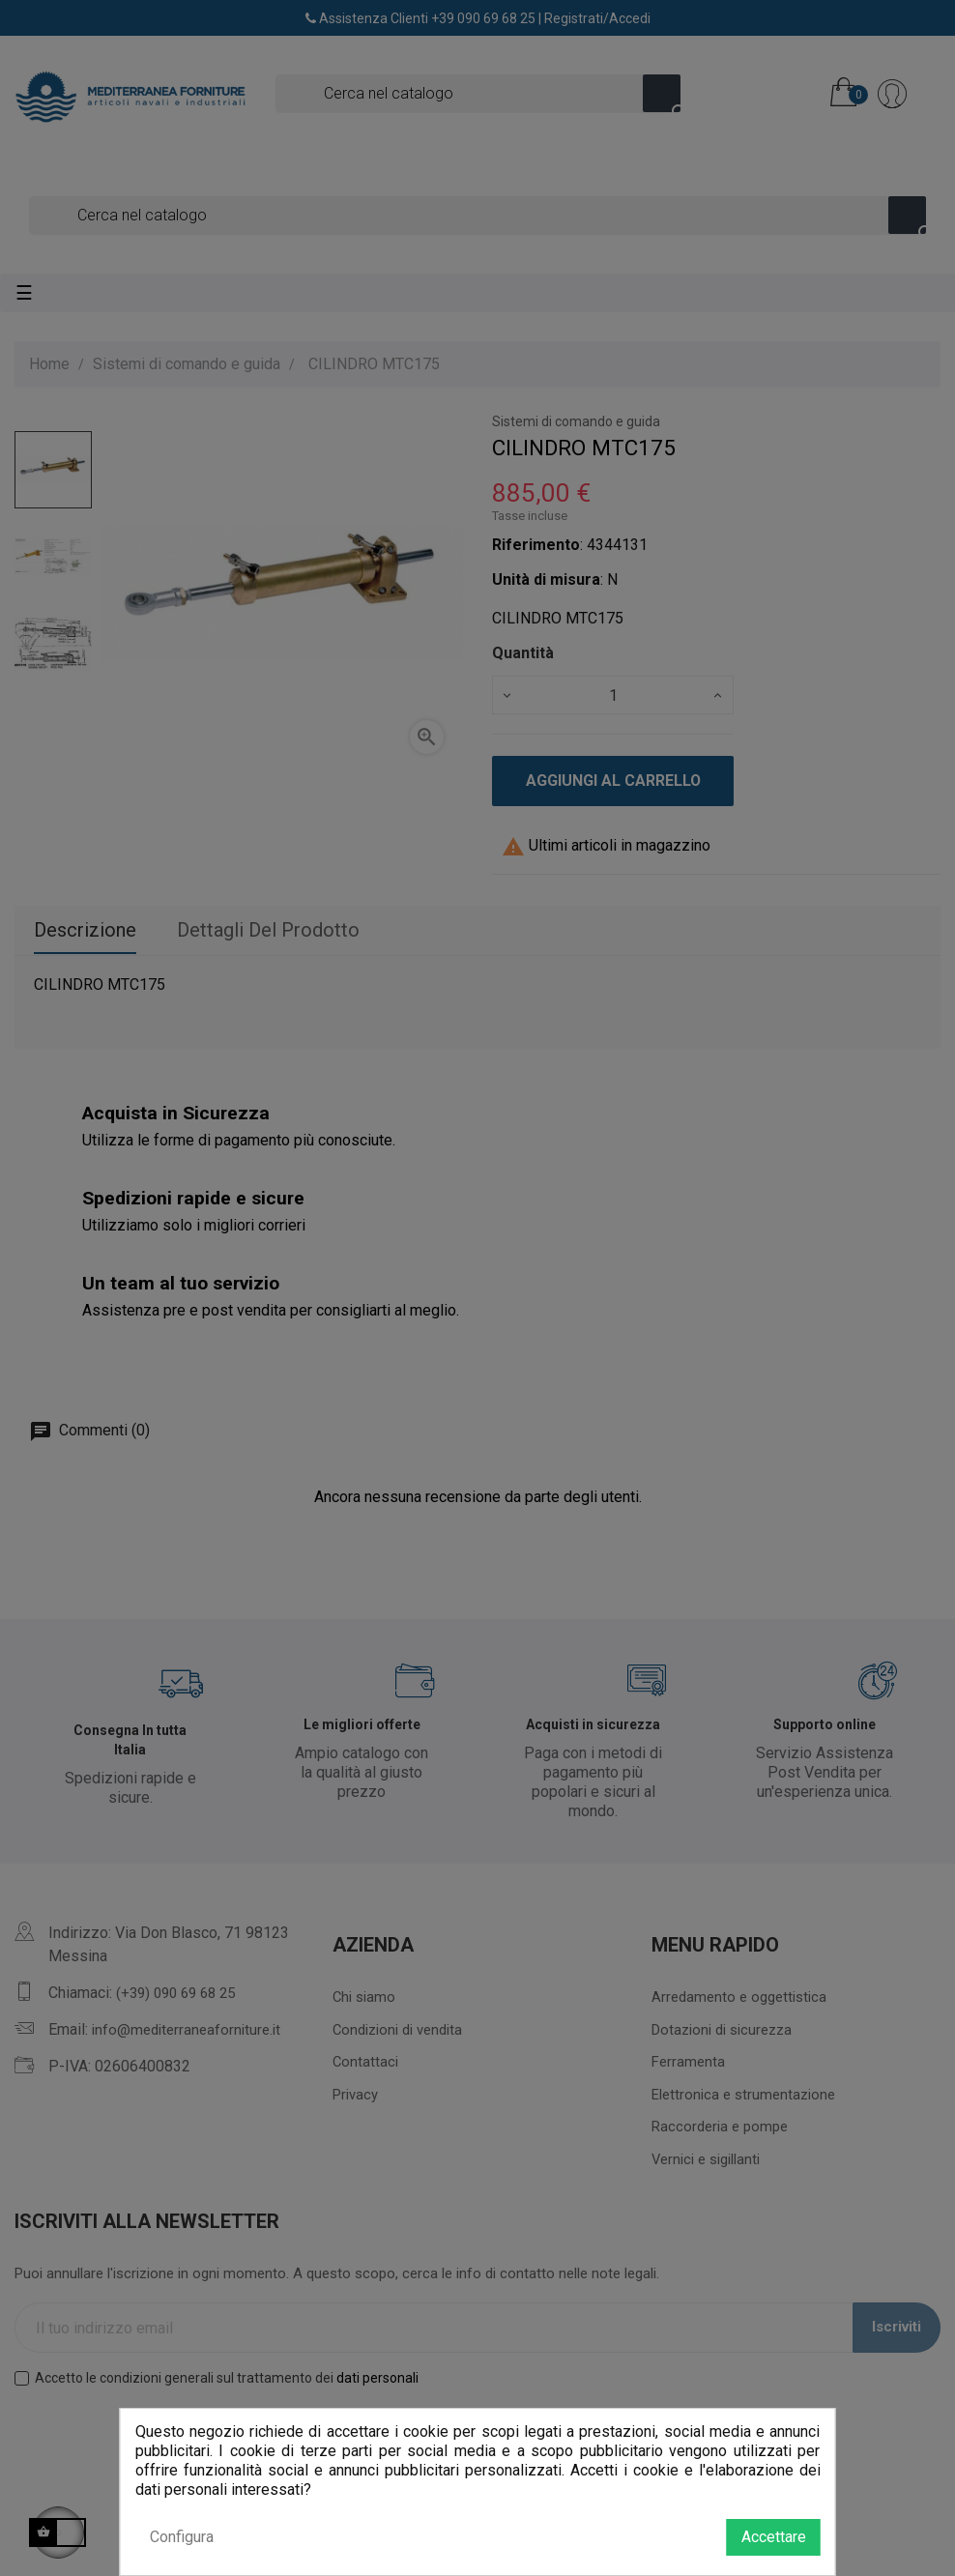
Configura (182, 2537)
